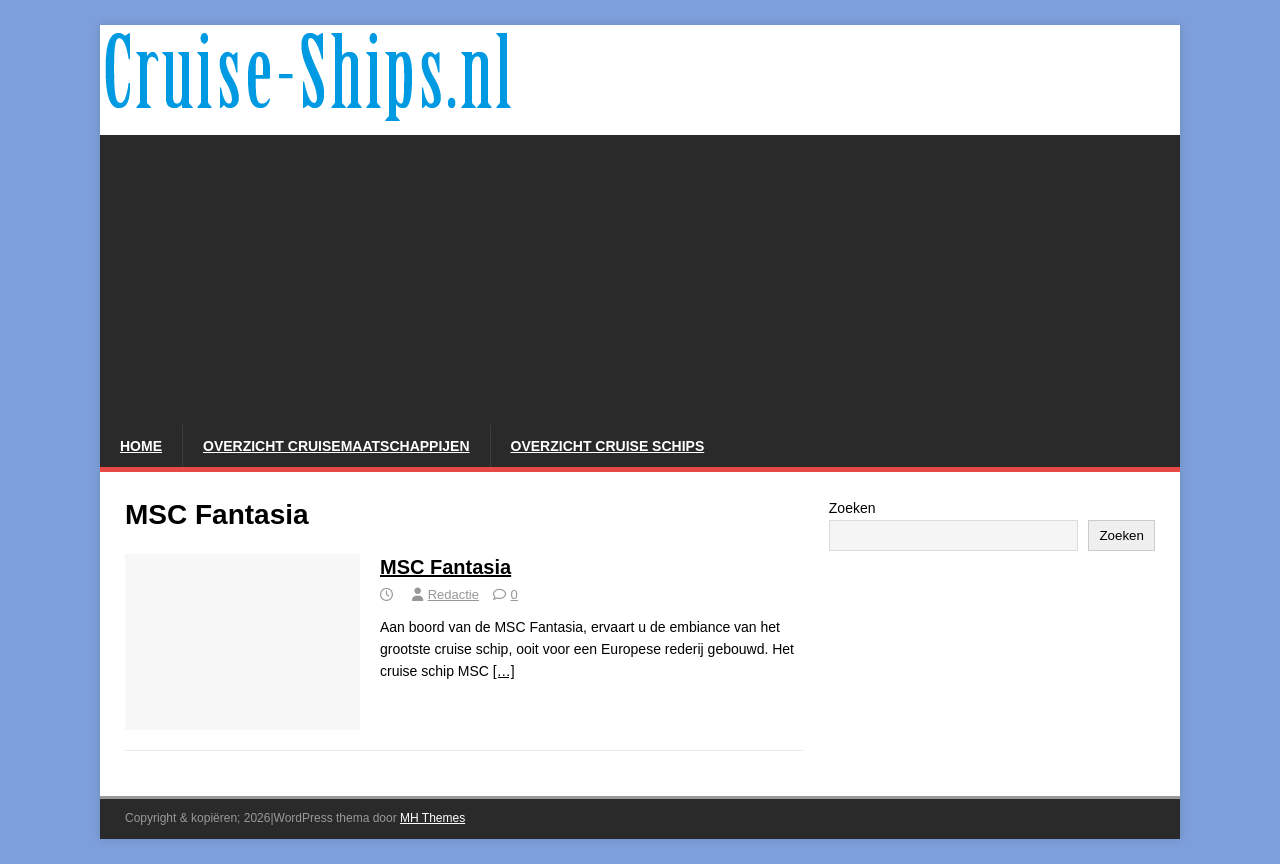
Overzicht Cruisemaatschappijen (336, 446)
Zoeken (852, 508)
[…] (504, 671)
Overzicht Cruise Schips (608, 446)
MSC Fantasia (445, 567)
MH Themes (432, 818)
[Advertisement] (640, 275)
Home (141, 446)
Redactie (453, 594)
